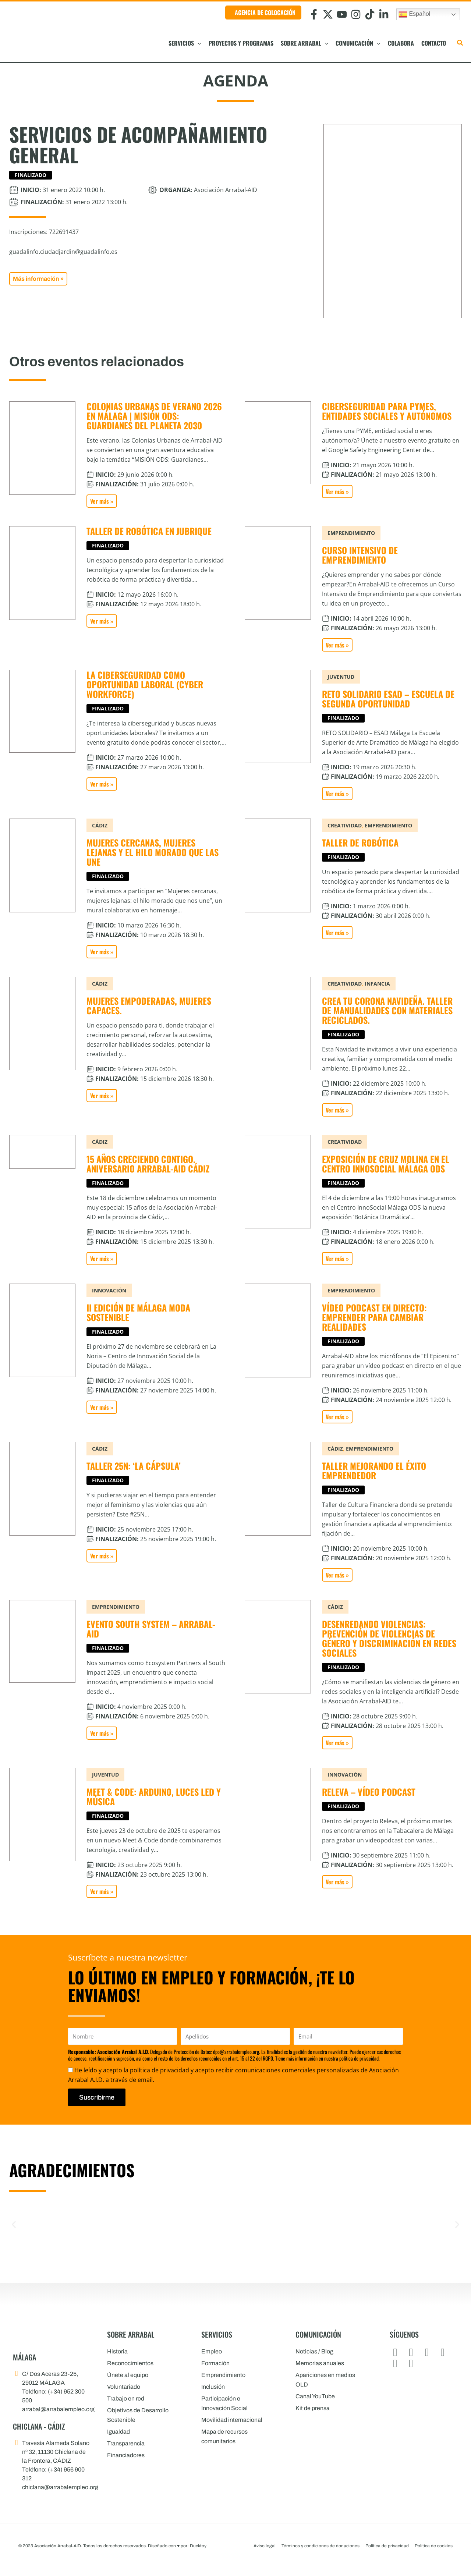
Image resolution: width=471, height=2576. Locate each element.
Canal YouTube (315, 2396)
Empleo (211, 2351)
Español (414, 14)
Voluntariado (123, 2387)
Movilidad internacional (231, 2420)
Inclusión (213, 2387)
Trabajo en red (125, 2398)
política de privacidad (159, 2070)
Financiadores (126, 2455)
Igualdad (118, 2431)
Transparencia (126, 2443)
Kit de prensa (312, 2408)
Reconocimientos (130, 2363)
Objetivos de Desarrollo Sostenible (138, 2415)
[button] (197, 43)
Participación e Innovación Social (224, 2403)
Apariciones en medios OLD (325, 2380)
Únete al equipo (127, 2375)
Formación (215, 2363)
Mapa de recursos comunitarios (224, 2436)
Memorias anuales (319, 2363)
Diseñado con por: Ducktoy (177, 2545)
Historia (117, 2351)
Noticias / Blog (314, 2351)
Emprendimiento (223, 2375)
